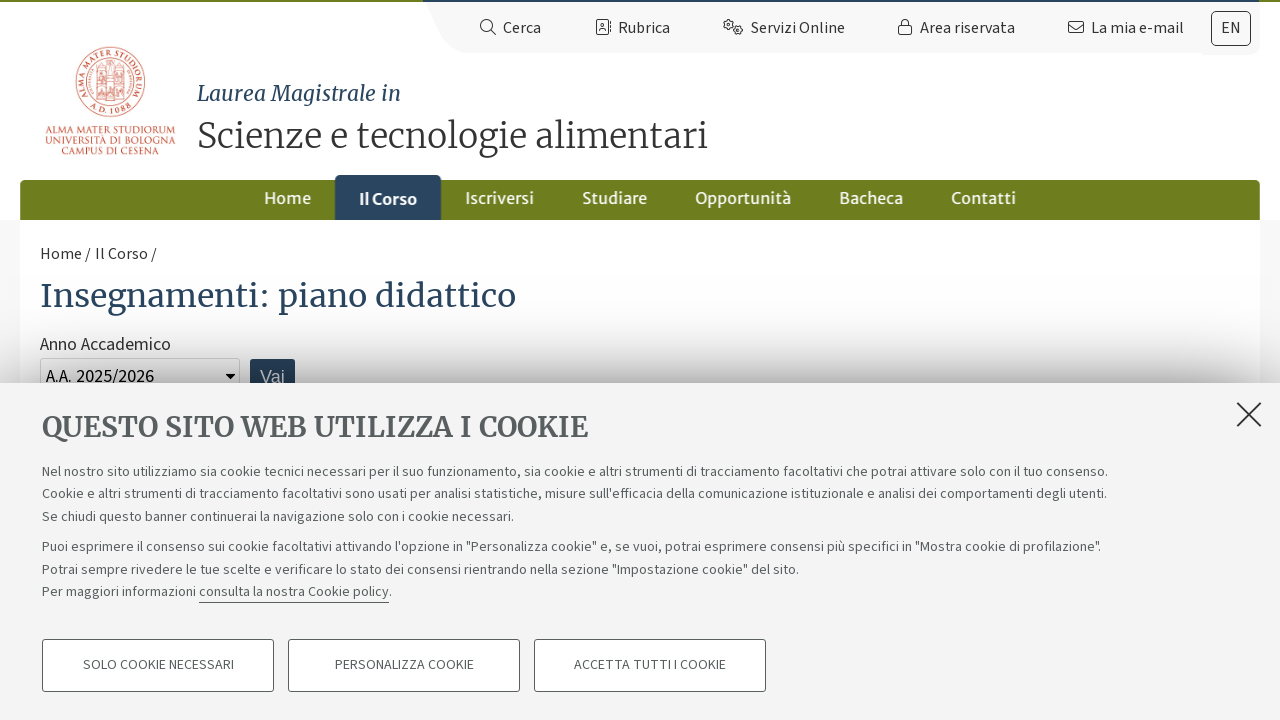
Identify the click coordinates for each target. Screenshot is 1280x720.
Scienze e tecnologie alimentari (728, 117)
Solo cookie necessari (158, 666)
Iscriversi (499, 198)
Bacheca (871, 198)
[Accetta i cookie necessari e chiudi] (1249, 414)
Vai (272, 377)
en (1231, 28)
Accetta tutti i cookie (650, 666)
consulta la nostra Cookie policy (294, 592)
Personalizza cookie (404, 666)
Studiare (614, 198)
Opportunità (743, 198)
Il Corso (388, 199)
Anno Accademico (105, 344)
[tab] (1231, 28)
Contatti (983, 198)
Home (287, 198)
